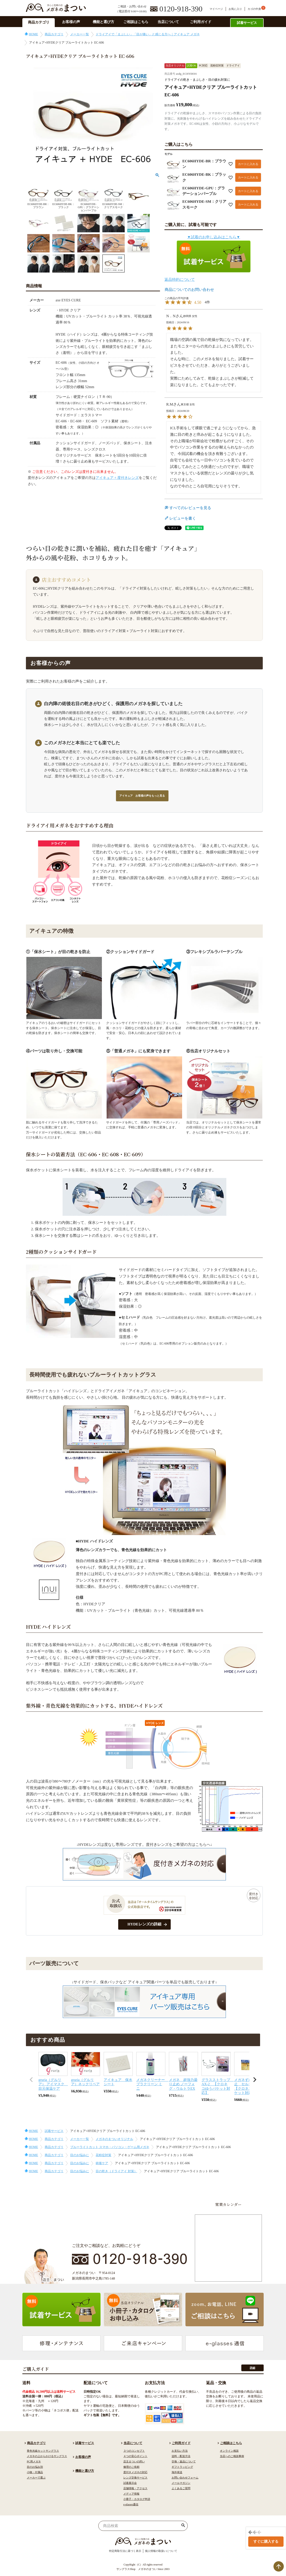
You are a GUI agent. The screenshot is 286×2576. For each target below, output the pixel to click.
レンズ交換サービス (135, 2477)
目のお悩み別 (35, 2466)
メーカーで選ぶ (36, 2477)
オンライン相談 (229, 2450)
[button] (31, 2080)
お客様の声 (71, 22)
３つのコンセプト (134, 2450)
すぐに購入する (265, 2541)
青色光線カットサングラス (43, 2450)
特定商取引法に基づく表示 (125, 2551)
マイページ (216, 9)
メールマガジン (181, 2483)
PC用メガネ (34, 2461)
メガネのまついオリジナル (114, 2139)
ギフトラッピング (182, 2466)
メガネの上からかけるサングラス (47, 2456)
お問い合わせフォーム (185, 2477)
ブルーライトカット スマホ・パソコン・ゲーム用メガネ (109, 2147)
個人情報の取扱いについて (161, 2551)
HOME (33, 34)
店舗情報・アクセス (135, 2488)
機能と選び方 (103, 22)
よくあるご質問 (181, 2488)
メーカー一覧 (79, 34)
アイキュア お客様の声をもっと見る (142, 795)
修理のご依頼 (131, 2466)
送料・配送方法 (181, 2456)
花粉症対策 (103, 2155)
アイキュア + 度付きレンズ (117, 478)
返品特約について (179, 279)
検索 (183, 2526)
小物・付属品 (35, 2472)
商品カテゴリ (38, 22)
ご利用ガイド (200, 22)
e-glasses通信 (130, 2504)
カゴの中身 (254, 9)
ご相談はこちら (135, 22)
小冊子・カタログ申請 (136, 2499)
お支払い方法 (180, 2450)
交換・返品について (184, 2461)
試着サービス (247, 23)
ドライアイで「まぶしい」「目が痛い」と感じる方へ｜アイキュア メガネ (148, 34)
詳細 (252, 2367)
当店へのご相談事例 (232, 2456)
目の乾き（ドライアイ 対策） (116, 2171)
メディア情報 (131, 2493)
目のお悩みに (79, 2155)
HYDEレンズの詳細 (144, 1924)
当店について (168, 22)
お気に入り (235, 9)
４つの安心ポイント (135, 2456)
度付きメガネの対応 (135, 2472)
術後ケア (102, 2163)
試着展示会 (130, 2483)
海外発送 (177, 2472)
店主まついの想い (134, 2461)
